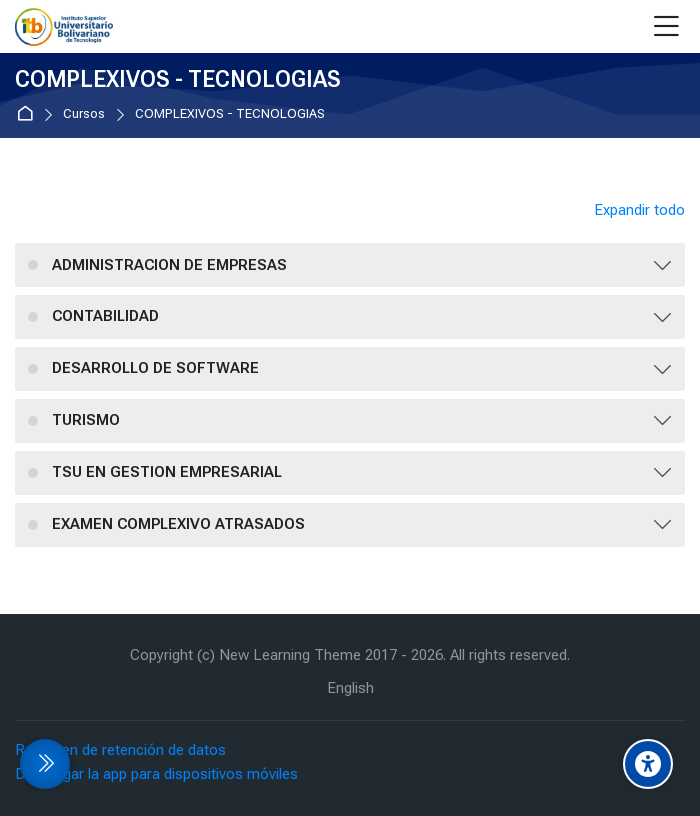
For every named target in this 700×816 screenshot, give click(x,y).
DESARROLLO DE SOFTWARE (155, 368)
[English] (350, 688)
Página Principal (28, 114)
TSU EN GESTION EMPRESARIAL (167, 472)
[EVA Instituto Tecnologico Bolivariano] (64, 27)
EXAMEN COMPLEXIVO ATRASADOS (178, 524)
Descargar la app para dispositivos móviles (156, 774)
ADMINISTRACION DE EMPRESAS (169, 265)
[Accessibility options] (648, 764)
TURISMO (86, 420)
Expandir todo (639, 210)
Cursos (84, 114)
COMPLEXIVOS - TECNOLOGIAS (230, 114)
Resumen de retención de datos (120, 750)
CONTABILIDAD (105, 316)
